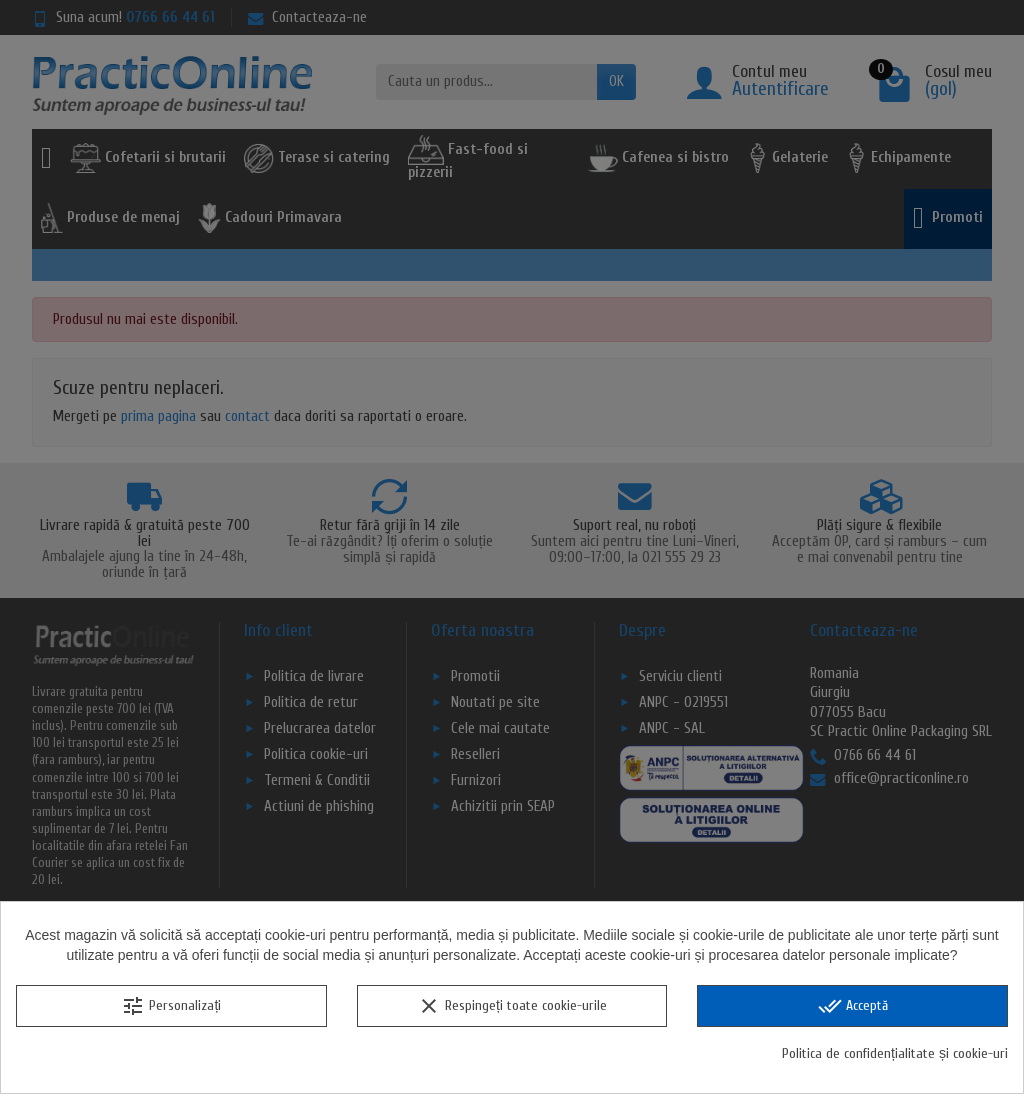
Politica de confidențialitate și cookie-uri (895, 1053)
